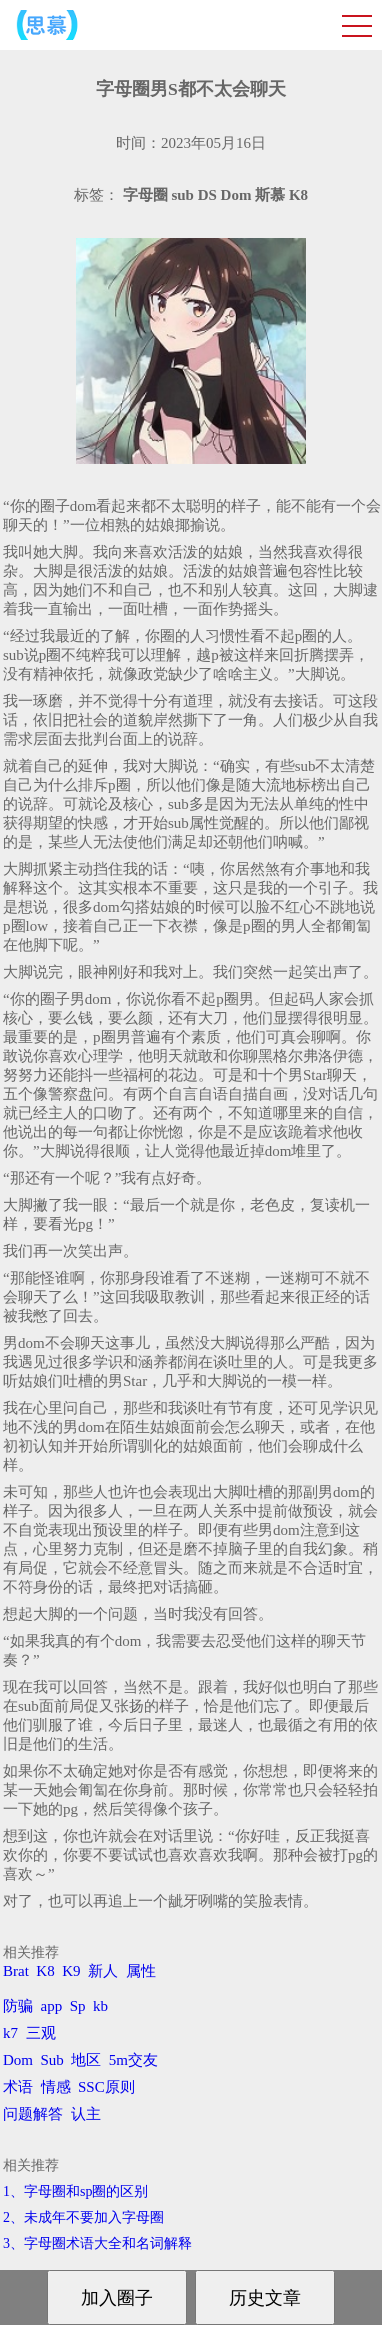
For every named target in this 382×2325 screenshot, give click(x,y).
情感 (56, 2087)
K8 (45, 1971)
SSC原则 (106, 2087)
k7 (10, 2033)
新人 (103, 1971)
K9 (71, 1971)
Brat (16, 1971)
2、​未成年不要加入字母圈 (83, 2217)
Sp (78, 2006)
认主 (86, 2114)
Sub (52, 2060)
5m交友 (133, 2060)
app (52, 2006)
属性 (141, 1971)
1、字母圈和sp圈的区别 (75, 2191)
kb (100, 2006)
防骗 (18, 2006)
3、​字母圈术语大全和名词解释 (97, 2243)
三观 (41, 2033)
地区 (86, 2060)
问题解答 (33, 2114)
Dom (18, 2060)
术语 (18, 2087)
